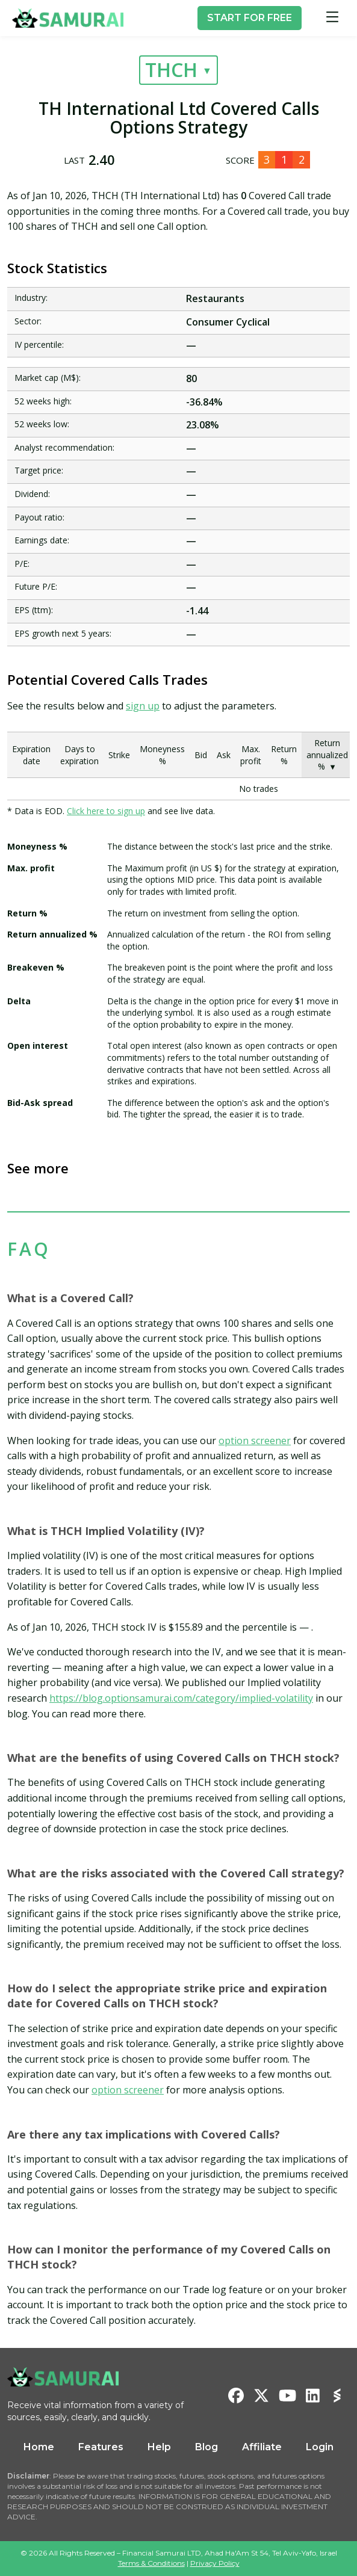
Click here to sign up (106, 811)
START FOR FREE (249, 17)
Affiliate (262, 2447)
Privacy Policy (215, 2563)
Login (320, 2447)
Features (100, 2447)
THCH (171, 69)
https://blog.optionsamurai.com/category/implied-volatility (181, 1698)
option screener (255, 1440)
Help (159, 2447)
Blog (206, 2447)
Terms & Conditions (151, 2563)
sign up (143, 705)
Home (38, 2447)
